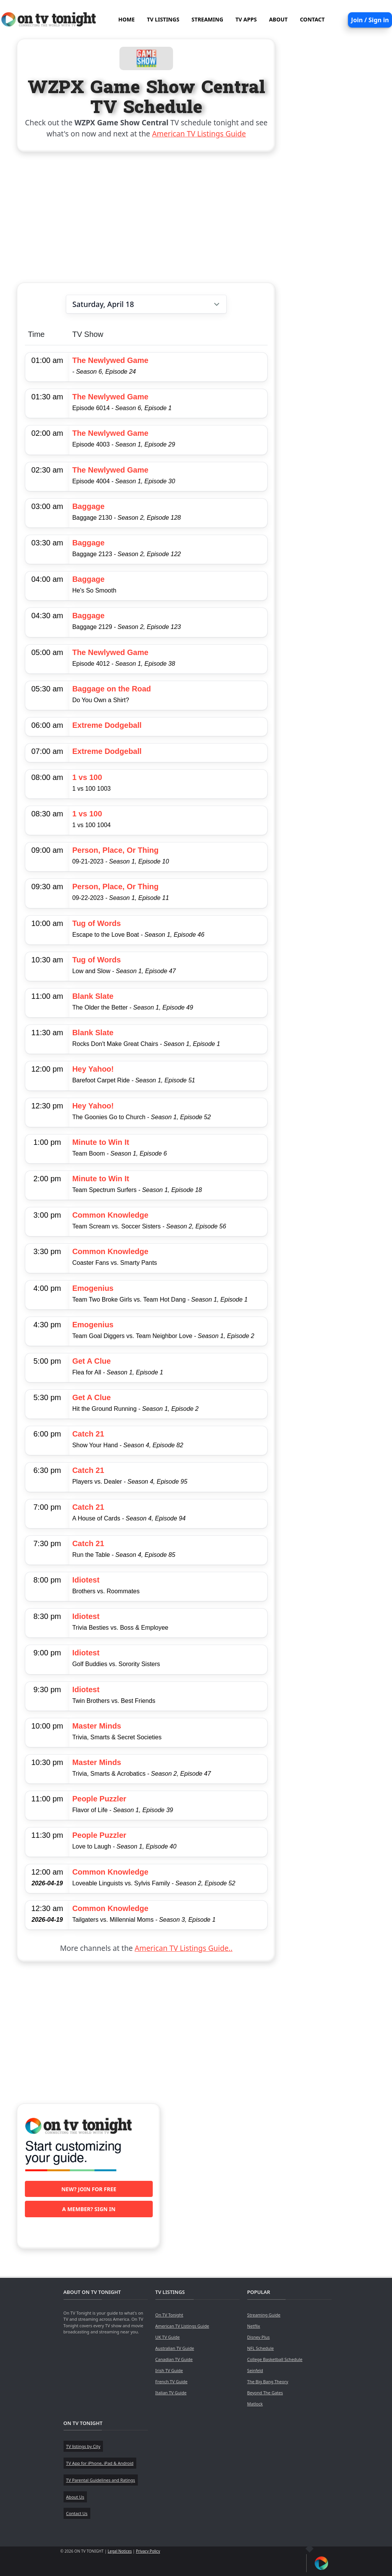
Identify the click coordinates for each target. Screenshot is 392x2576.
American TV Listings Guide (199, 133)
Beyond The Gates (265, 2392)
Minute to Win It (100, 1142)
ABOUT (278, 19)
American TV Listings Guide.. (183, 1948)
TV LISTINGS (163, 19)
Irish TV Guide (169, 2370)
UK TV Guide (167, 2337)
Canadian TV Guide (174, 2359)
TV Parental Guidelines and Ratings (100, 2480)
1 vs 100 (87, 777)
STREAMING (207, 19)
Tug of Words (96, 923)
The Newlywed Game (110, 360)
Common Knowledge (110, 1215)
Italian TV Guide (171, 2392)
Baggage (88, 506)
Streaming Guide (264, 2315)
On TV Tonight (169, 2315)
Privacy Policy (148, 2551)
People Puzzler (99, 1798)
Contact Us (77, 2513)
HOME (126, 19)
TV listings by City (83, 2446)
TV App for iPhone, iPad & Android (100, 2463)
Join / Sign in (370, 20)
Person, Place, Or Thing (115, 850)
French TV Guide (171, 2381)
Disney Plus (258, 2337)
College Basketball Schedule (274, 2359)
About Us (75, 2497)
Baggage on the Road (111, 689)
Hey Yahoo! (93, 1069)
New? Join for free (88, 2189)
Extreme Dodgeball (107, 725)
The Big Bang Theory (267, 2381)
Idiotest (86, 1580)
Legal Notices (120, 2551)
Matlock (255, 2404)
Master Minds (96, 1726)
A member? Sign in (88, 2209)
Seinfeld (255, 2370)
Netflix (253, 2326)
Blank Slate (93, 996)
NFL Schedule (260, 2348)
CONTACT (312, 19)
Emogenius (93, 1288)
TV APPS (246, 19)
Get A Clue (91, 1361)
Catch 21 (88, 1434)
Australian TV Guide (174, 2348)
